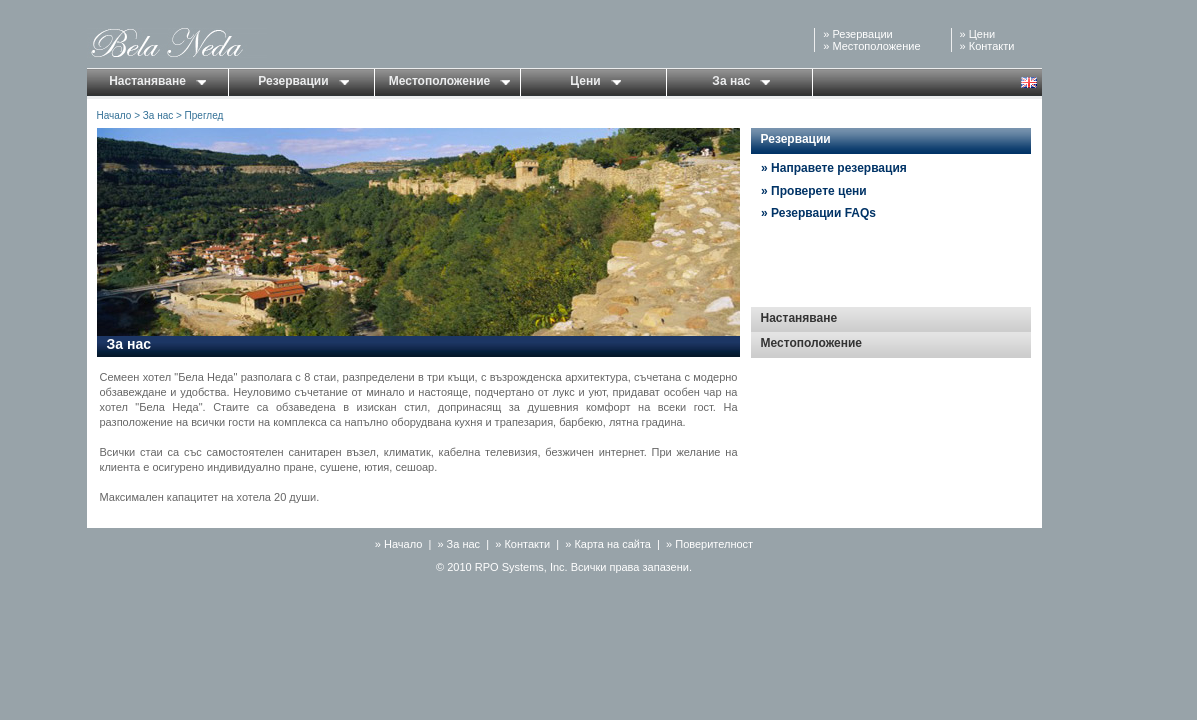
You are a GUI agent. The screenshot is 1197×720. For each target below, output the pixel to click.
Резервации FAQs (823, 213)
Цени (982, 34)
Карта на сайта (612, 544)
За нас (741, 81)
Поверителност (714, 544)
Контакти (992, 46)
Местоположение (876, 46)
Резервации (862, 34)
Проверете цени (819, 191)
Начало (114, 115)
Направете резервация (839, 168)
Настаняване (157, 81)
